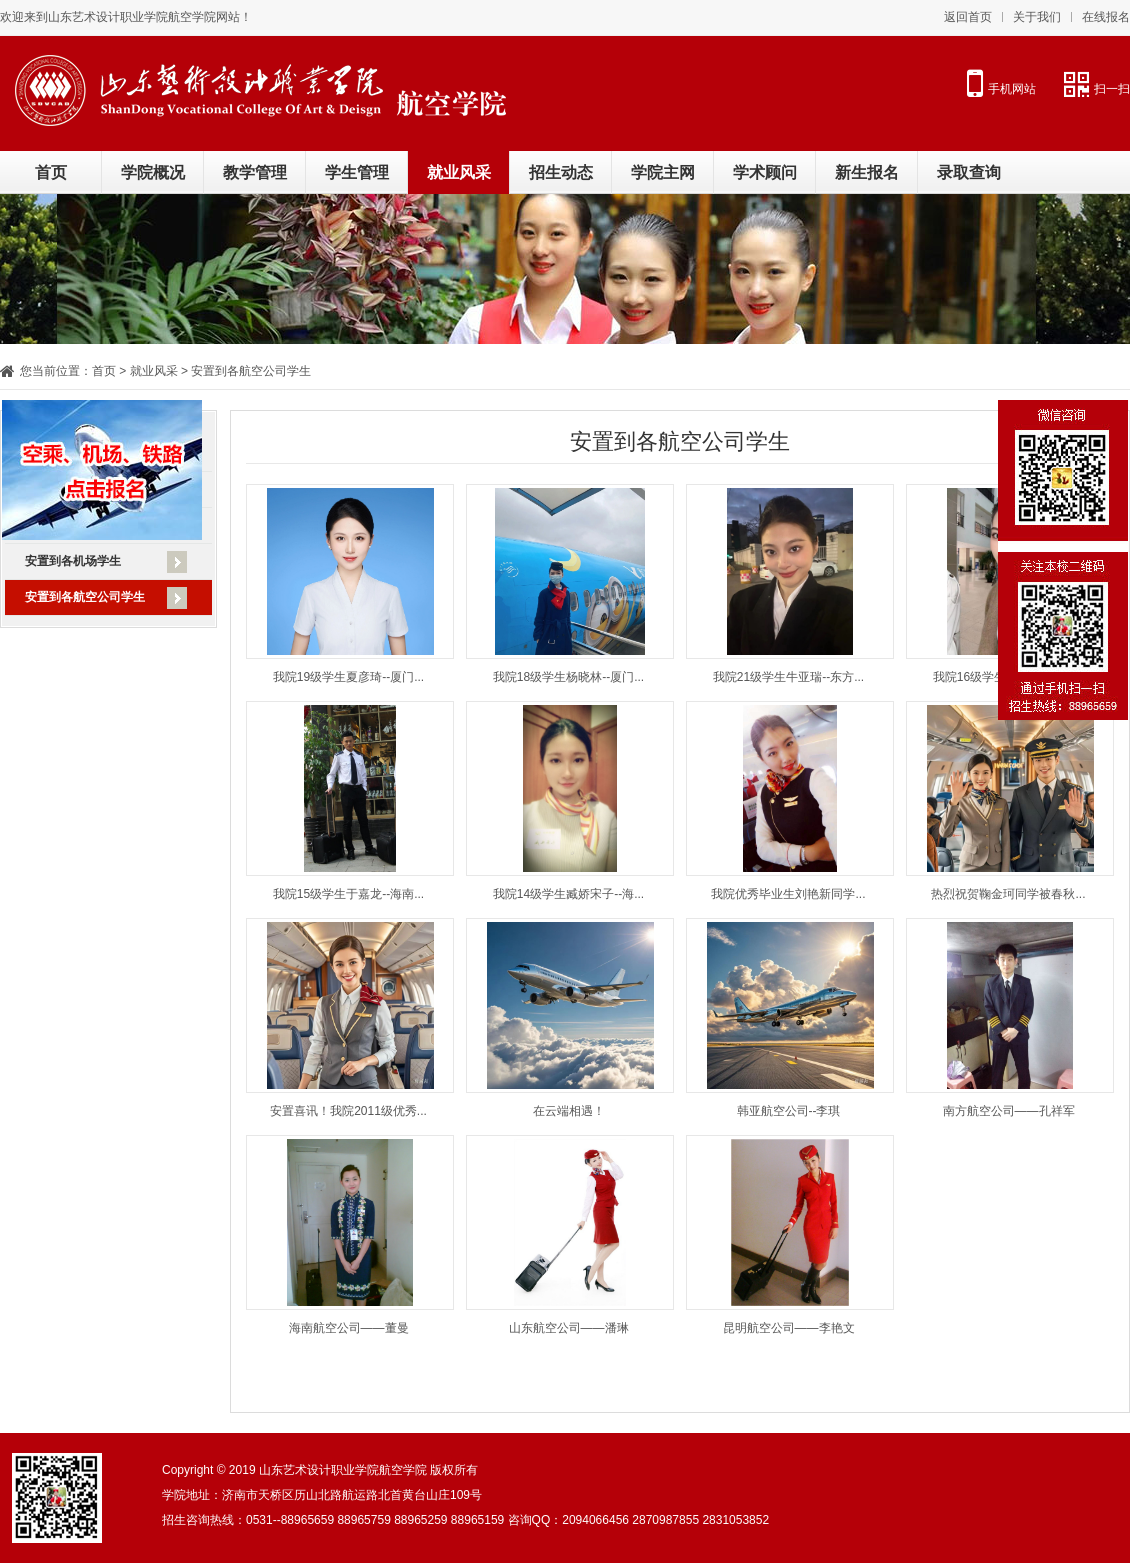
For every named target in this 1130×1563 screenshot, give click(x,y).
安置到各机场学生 (73, 561)
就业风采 (459, 172)
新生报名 (867, 172)
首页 (51, 172)
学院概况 (153, 172)
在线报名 (1106, 17)
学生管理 (357, 172)
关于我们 (1037, 17)
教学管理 (255, 172)
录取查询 (969, 172)
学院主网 (663, 172)
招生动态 (561, 172)
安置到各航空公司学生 (85, 597)
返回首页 (968, 17)
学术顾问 (765, 172)
